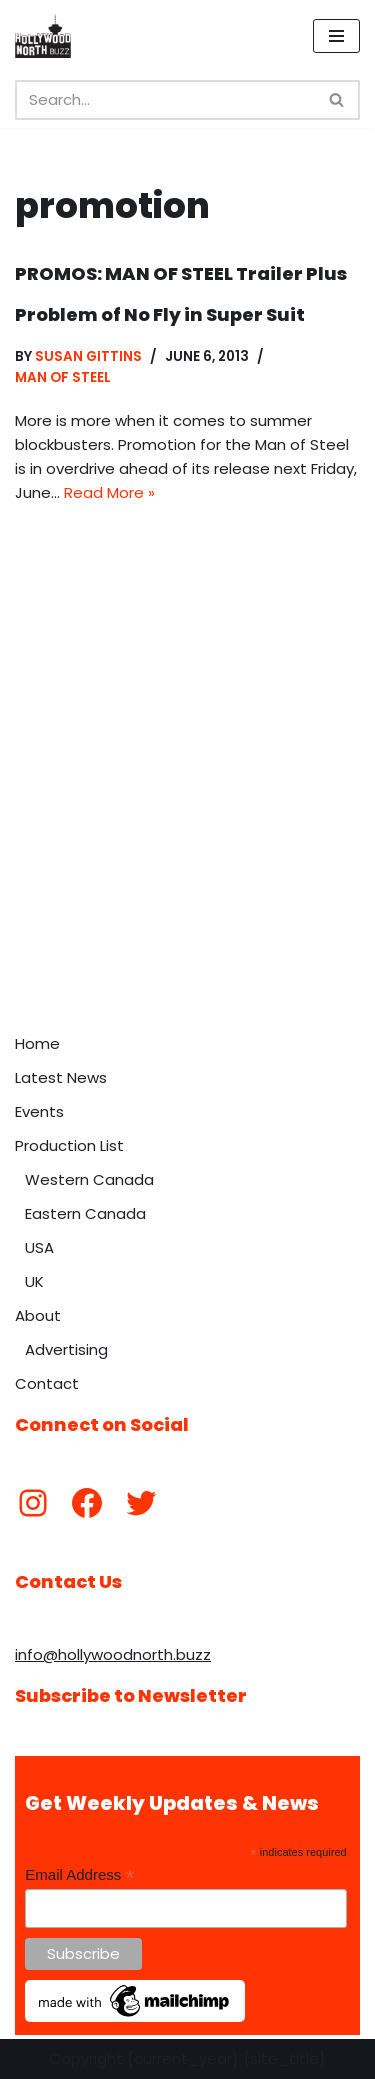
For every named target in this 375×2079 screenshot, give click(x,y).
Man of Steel (63, 377)
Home (37, 1043)
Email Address (79, 1875)
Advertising (66, 1349)
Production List (69, 1145)
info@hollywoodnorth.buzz (113, 1654)
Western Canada (89, 1179)
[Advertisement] (187, 826)
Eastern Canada (85, 1213)
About (38, 1315)
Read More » (109, 492)
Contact (47, 1383)
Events (39, 1111)
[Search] (165, 100)
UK (34, 1281)
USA (39, 1247)
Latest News (61, 1077)
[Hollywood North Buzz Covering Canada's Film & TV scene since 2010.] (43, 36)
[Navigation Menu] (336, 36)
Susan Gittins (88, 356)
